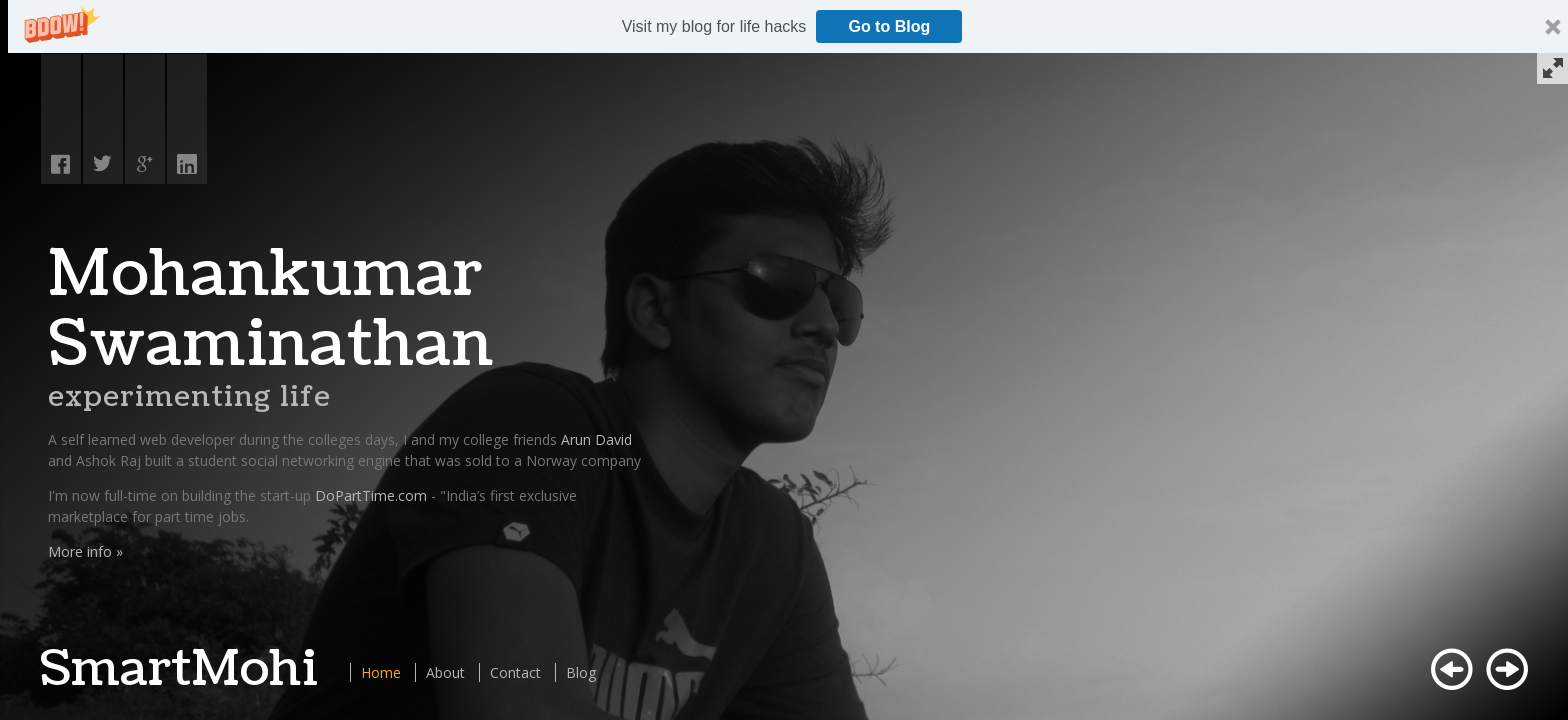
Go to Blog (889, 26)
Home (381, 672)
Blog (581, 672)
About (445, 672)
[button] (714, 27)
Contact (515, 672)
